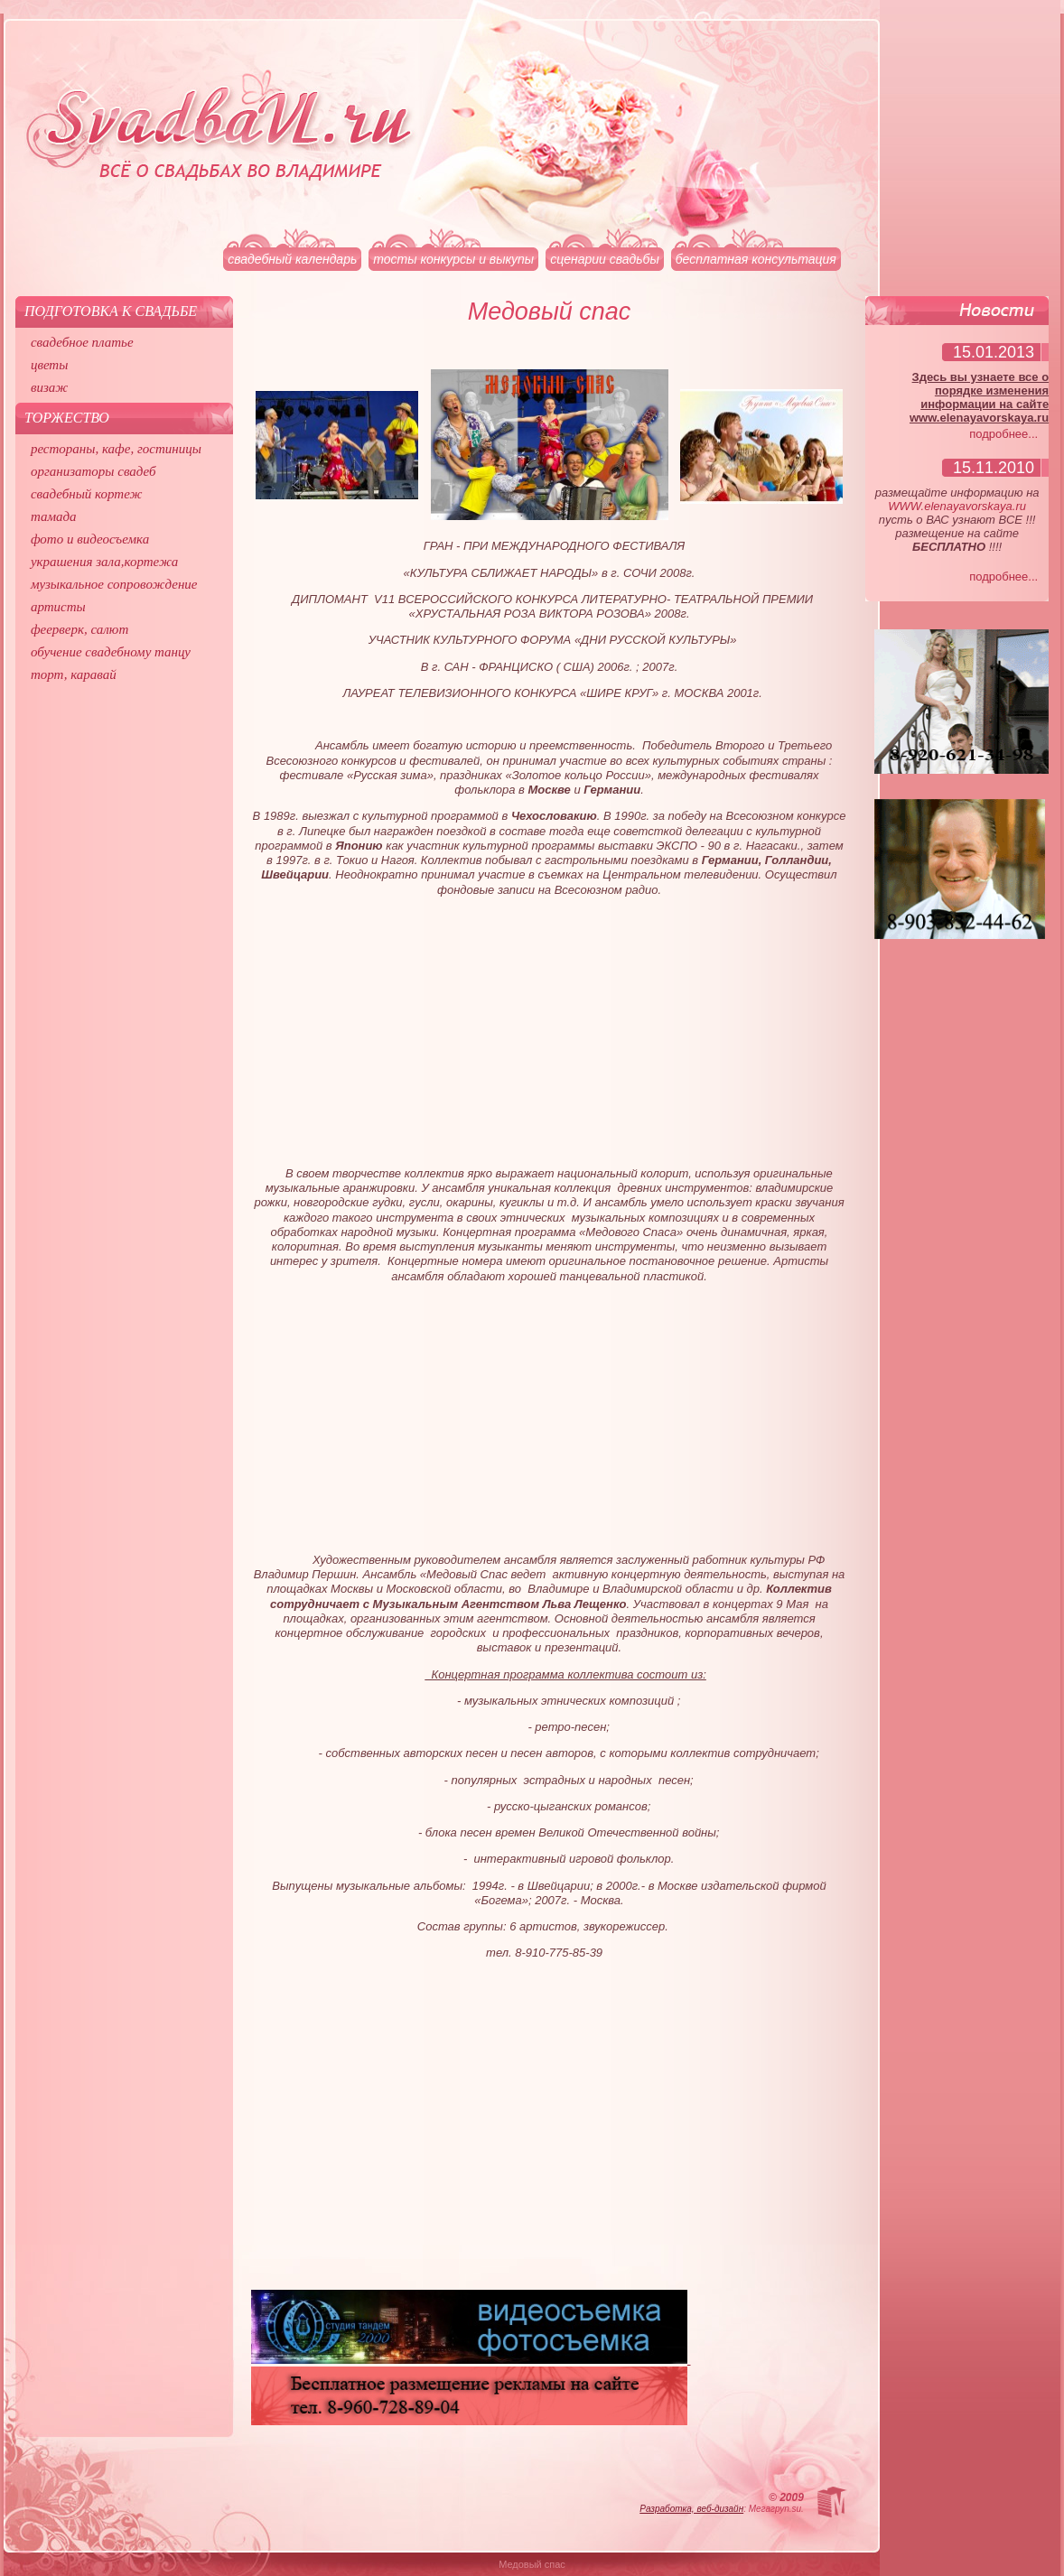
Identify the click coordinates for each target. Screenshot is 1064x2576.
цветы (49, 365)
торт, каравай (74, 674)
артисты (58, 607)
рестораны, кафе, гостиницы (116, 449)
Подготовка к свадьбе (110, 311)
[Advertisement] (549, 1028)
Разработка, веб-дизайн (691, 2509)
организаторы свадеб (93, 471)
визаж (49, 387)
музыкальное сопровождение (114, 584)
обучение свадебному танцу (111, 652)
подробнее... (1003, 434)
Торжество (66, 417)
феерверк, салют (79, 629)
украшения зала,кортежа (104, 561)
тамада (54, 516)
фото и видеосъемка (90, 539)
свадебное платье (82, 342)
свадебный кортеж (87, 494)
